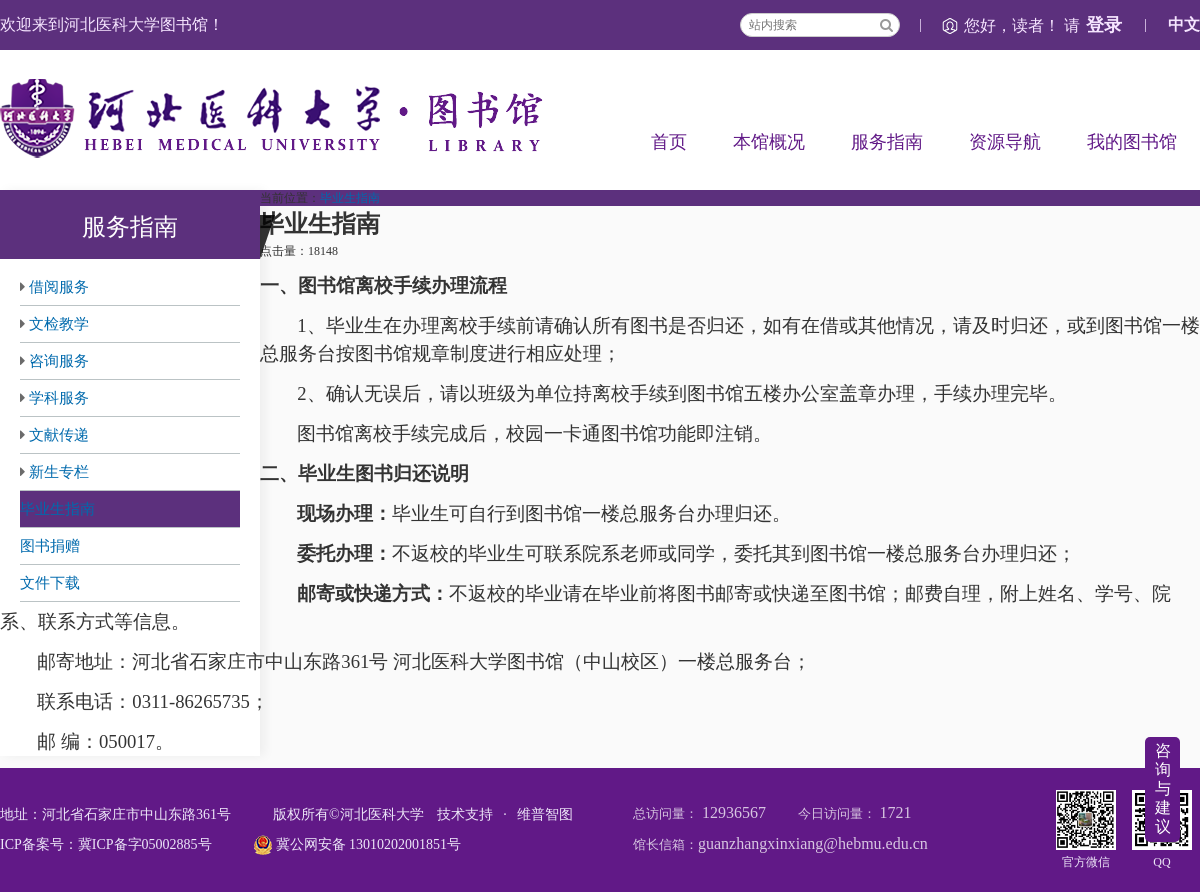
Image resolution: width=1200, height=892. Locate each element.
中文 (1184, 24)
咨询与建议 (1163, 788)
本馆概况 (769, 142)
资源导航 (1005, 142)
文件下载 (50, 583)
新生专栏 (59, 472)
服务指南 (887, 142)
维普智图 (545, 814)
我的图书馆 (1132, 142)
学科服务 (59, 398)
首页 (669, 142)
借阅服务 (59, 287)
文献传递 (59, 435)
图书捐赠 (50, 546)
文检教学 (59, 324)
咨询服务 (59, 361)
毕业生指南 (57, 509)
